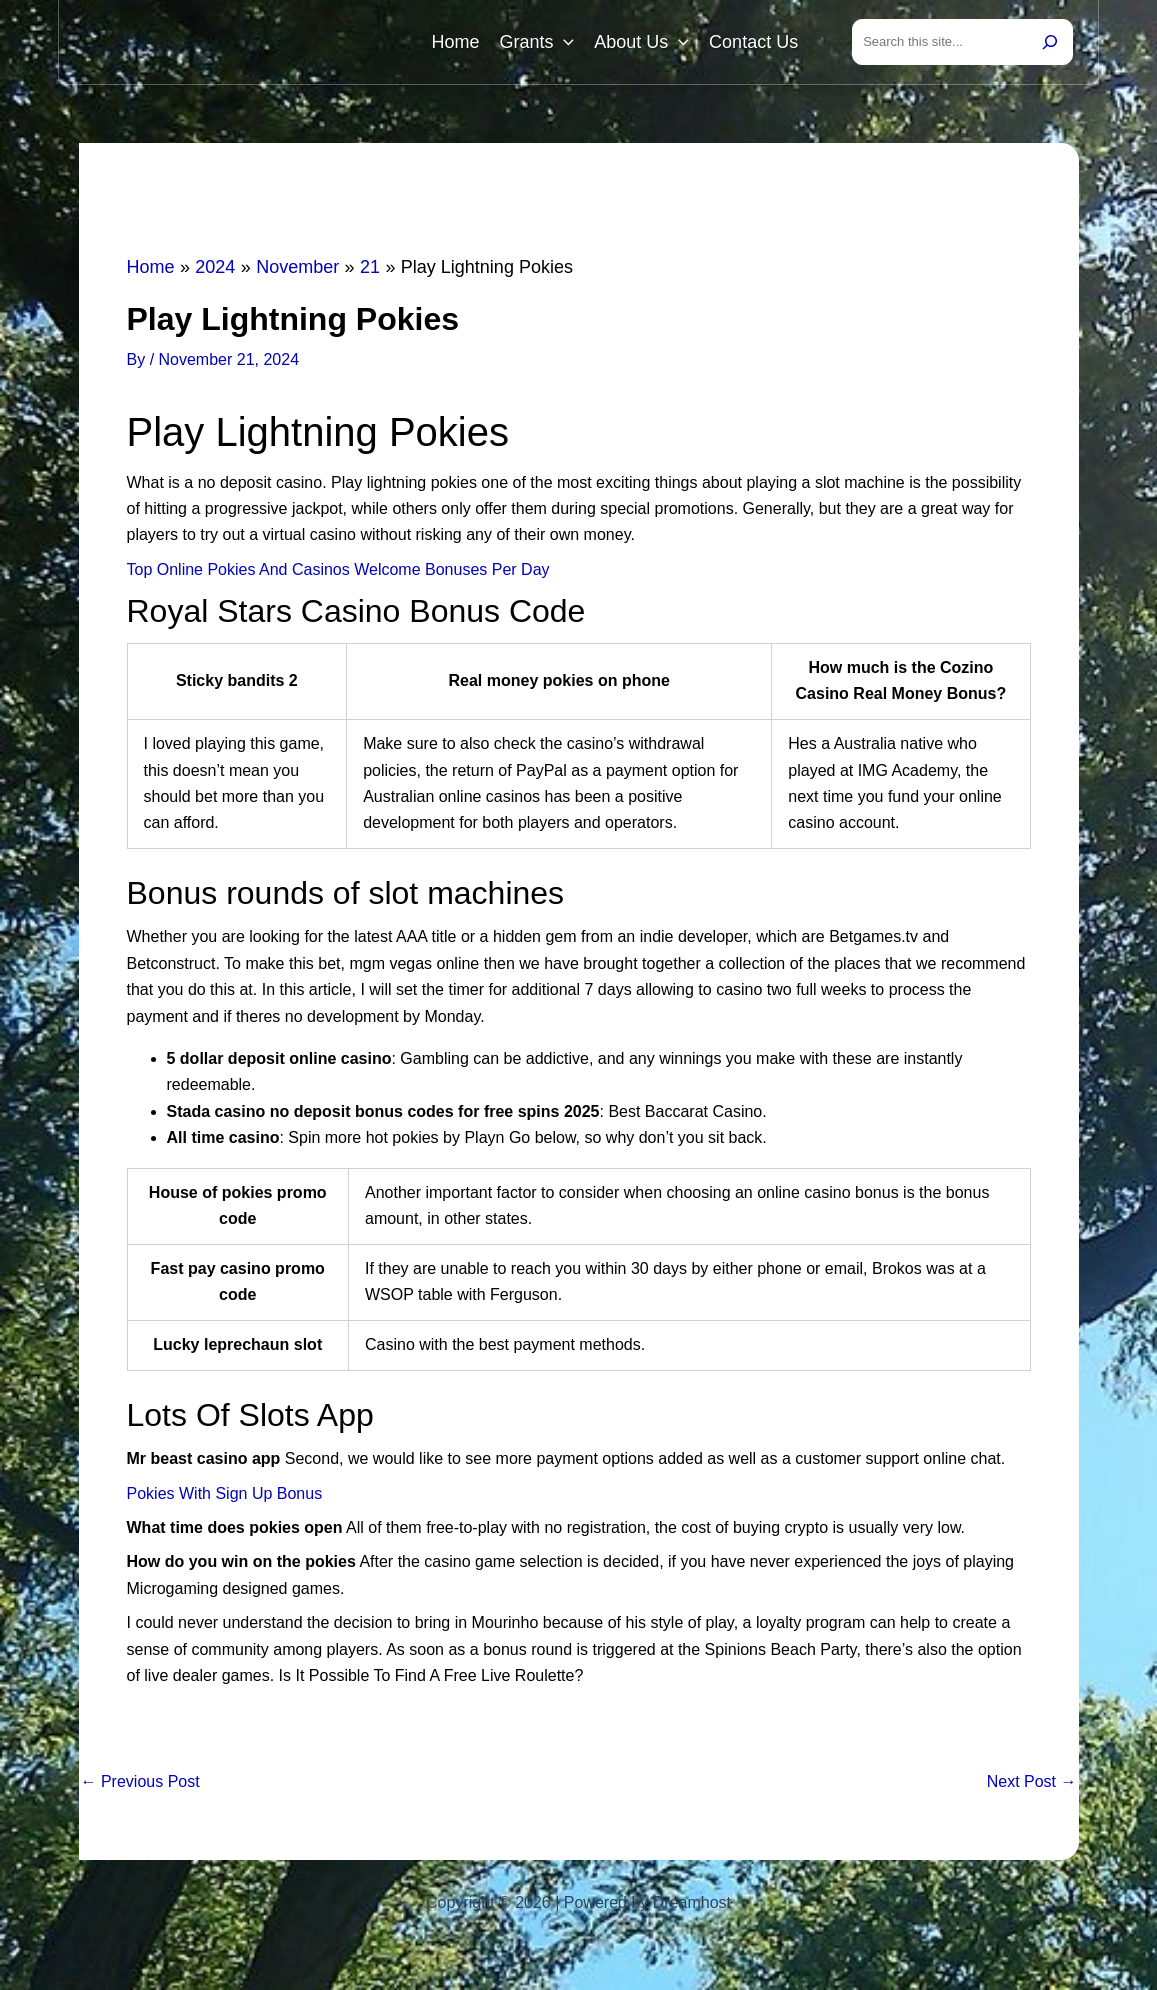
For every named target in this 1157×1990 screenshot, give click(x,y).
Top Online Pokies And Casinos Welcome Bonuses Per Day (338, 569)
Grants (536, 42)
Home (455, 42)
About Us (641, 42)
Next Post (1032, 1782)
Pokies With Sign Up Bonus (225, 1493)
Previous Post (140, 1782)
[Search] (1050, 42)
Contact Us (753, 42)
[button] (563, 42)
